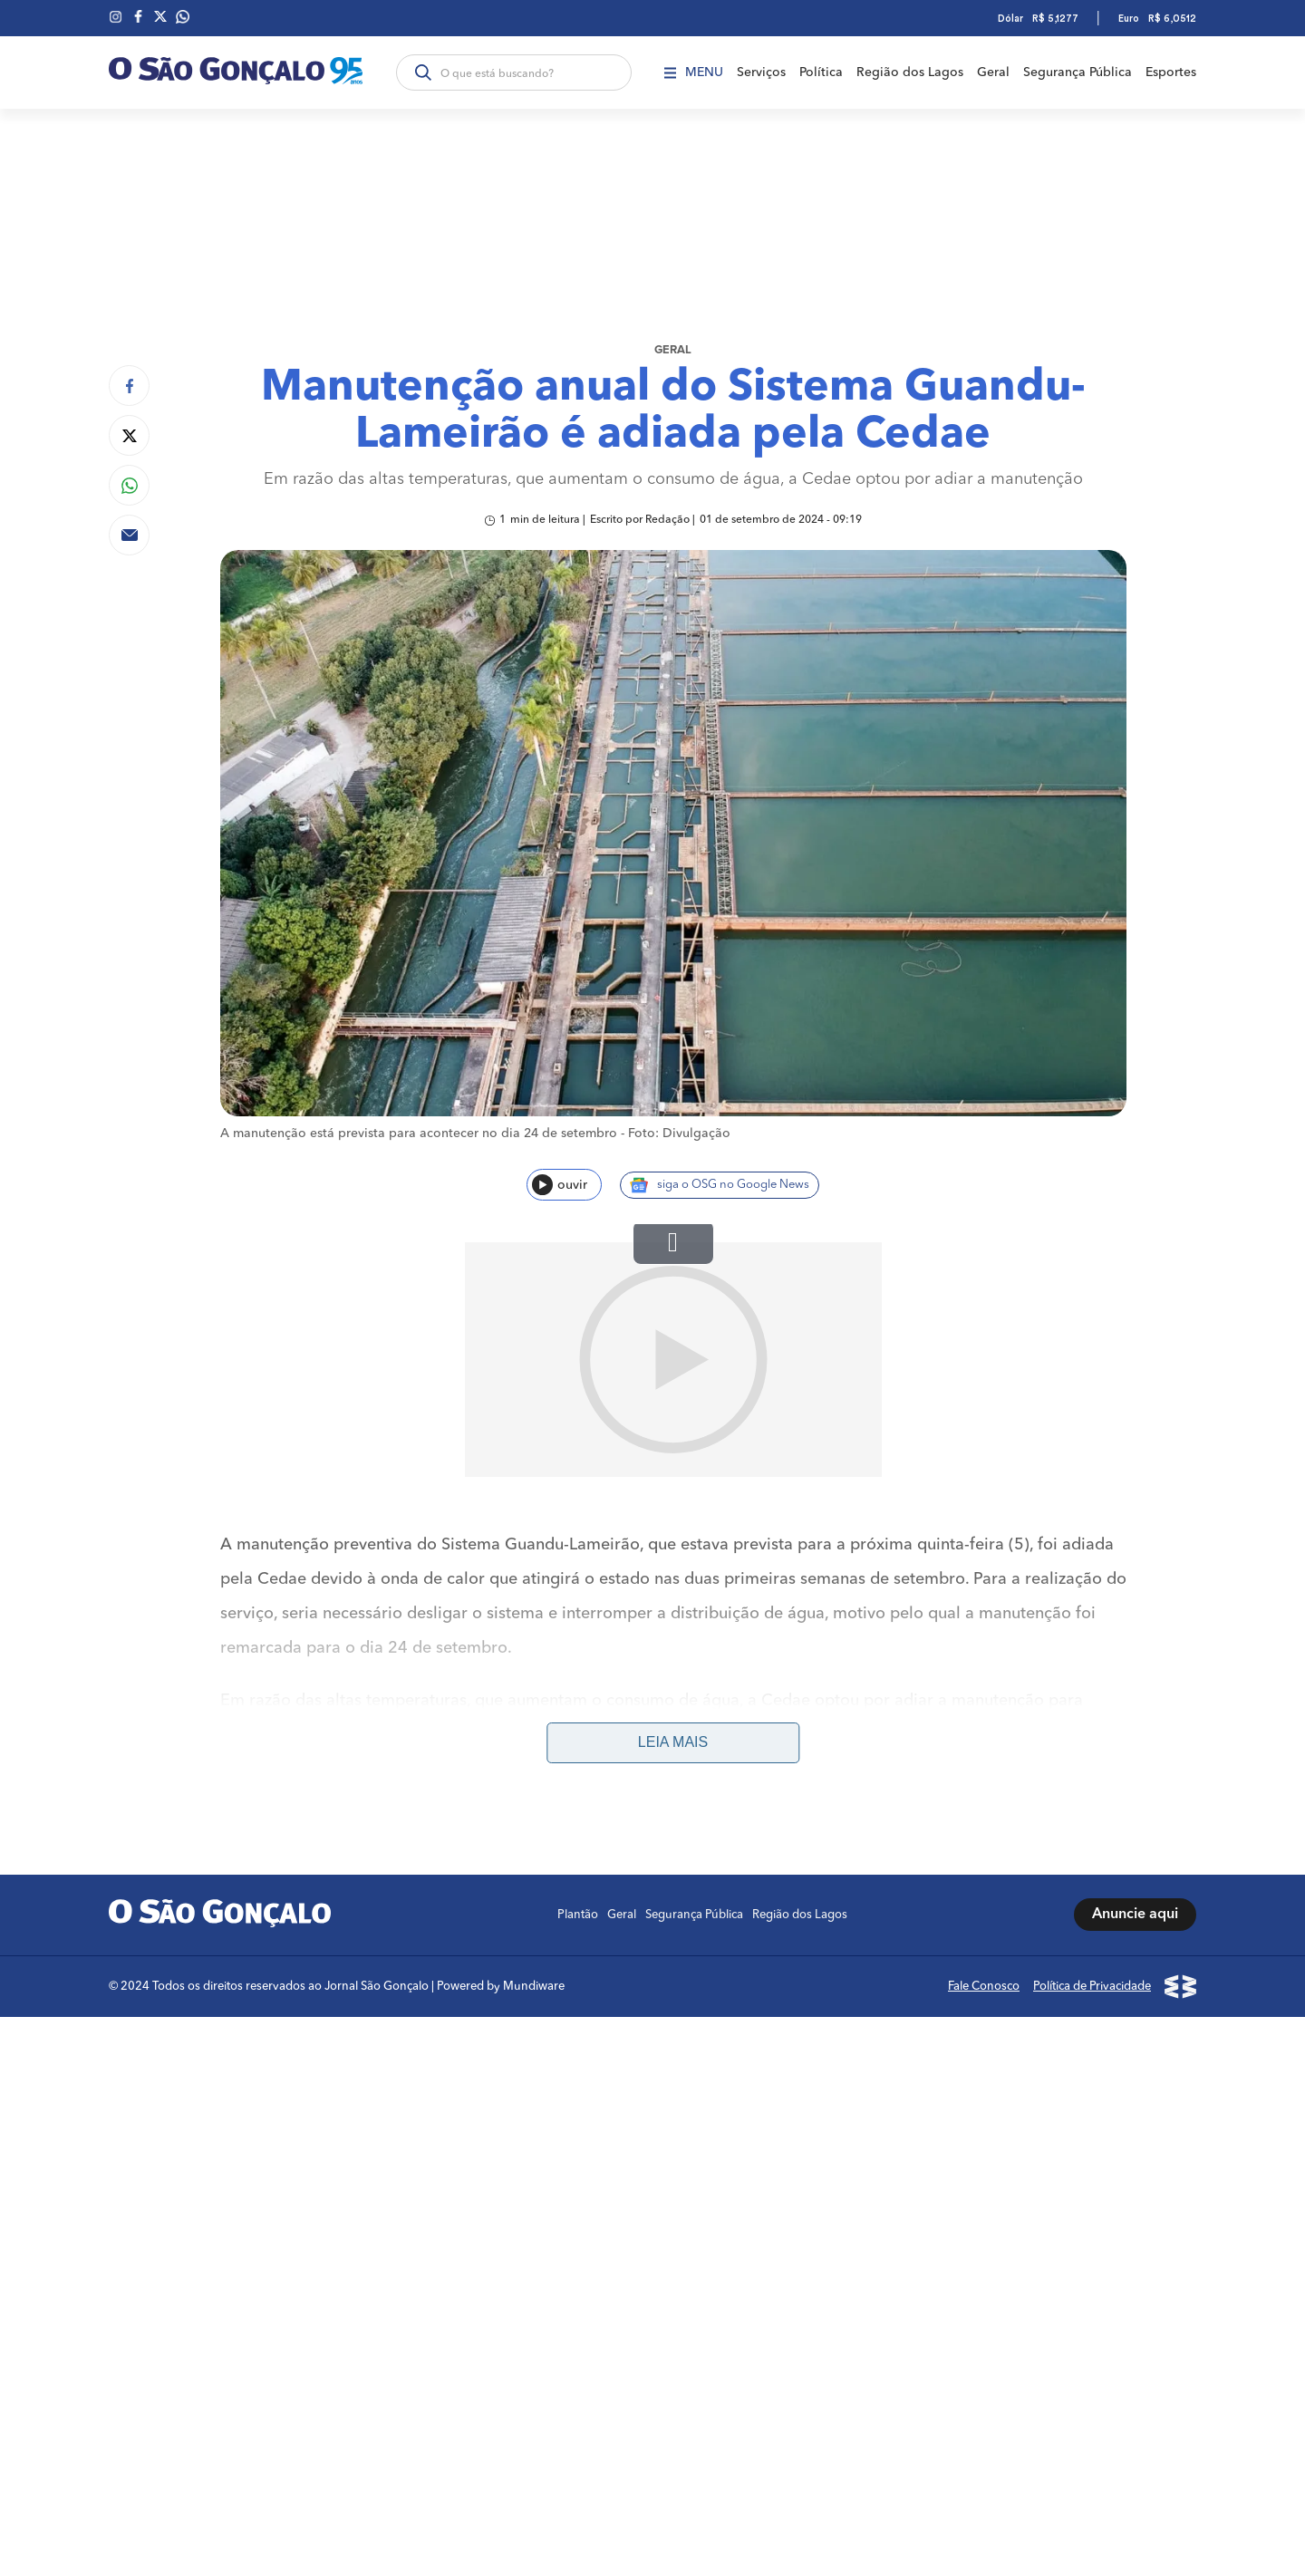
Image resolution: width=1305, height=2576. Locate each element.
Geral (993, 72)
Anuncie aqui (1135, 1681)
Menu (693, 72)
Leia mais (673, 1508)
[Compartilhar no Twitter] (129, 435)
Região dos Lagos (909, 72)
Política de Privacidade (1092, 1752)
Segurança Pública (1077, 72)
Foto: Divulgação (679, 1133)
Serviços (761, 72)
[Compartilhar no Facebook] (129, 385)
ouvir (559, 1184)
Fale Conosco (984, 1752)
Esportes (1171, 72)
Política (821, 72)
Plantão (577, 1680)
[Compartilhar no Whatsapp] (129, 485)
